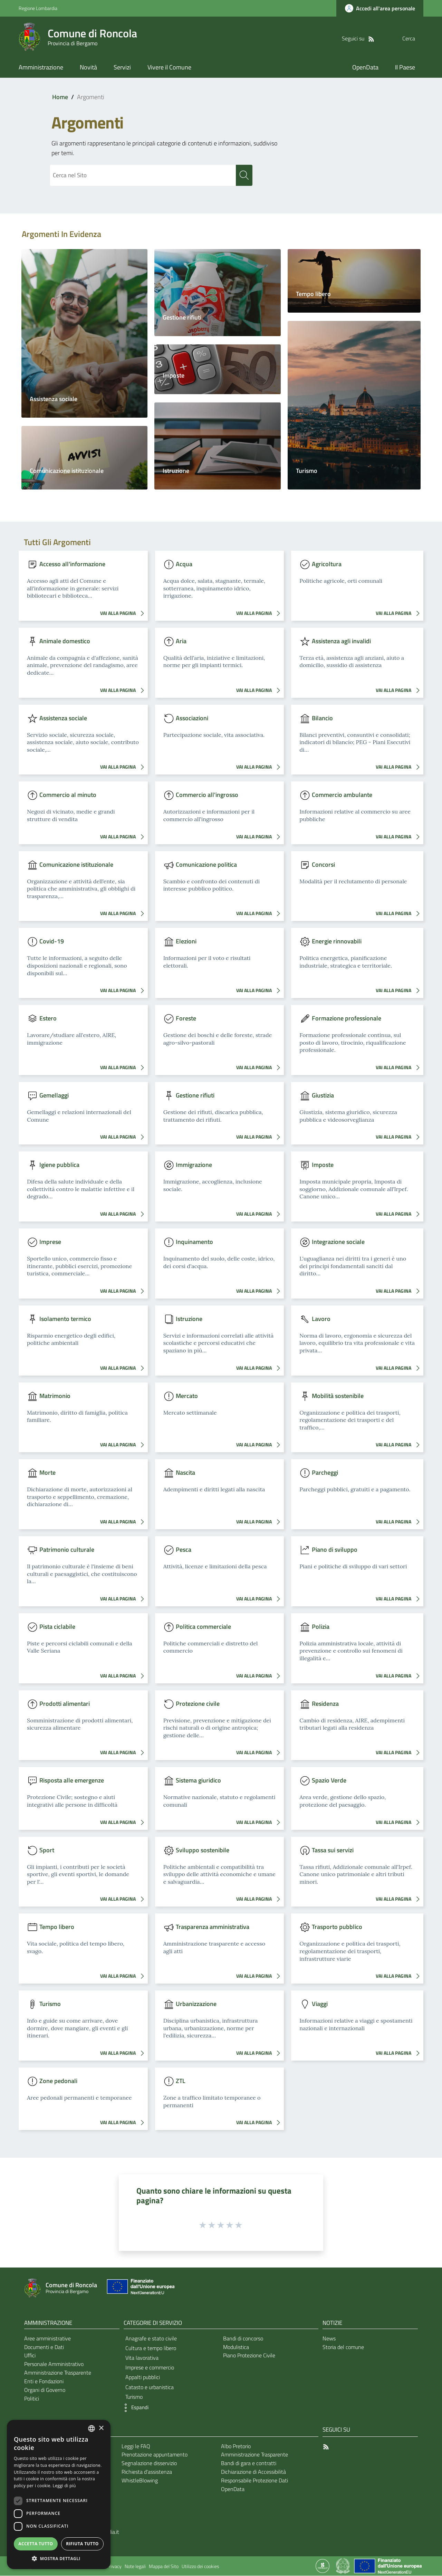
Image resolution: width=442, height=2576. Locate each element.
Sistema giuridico (198, 1780)
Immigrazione (194, 1165)
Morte (47, 1472)
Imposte (173, 375)
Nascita (185, 1472)
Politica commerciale (203, 1626)
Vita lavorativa (141, 2358)
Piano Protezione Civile (249, 2355)
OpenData (232, 2489)
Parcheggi (325, 1472)
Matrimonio (54, 1395)
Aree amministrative (47, 2339)
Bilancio (322, 718)
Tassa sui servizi (333, 1850)
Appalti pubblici (142, 2377)
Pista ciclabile (57, 1626)
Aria (181, 641)
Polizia (320, 1626)
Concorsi (323, 864)
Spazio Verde (329, 1780)
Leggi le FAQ (136, 2446)
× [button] (101, 2428)
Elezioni (186, 941)
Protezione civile (198, 1703)
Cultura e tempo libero (150, 2348)
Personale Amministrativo (54, 2364)
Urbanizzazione (196, 2004)
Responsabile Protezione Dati (254, 2481)
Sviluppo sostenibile (202, 1850)
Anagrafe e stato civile (151, 2339)
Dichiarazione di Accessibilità (253, 2472)
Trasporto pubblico (337, 1927)
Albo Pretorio (236, 2446)
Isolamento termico (65, 1318)
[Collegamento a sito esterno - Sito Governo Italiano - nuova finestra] (343, 2565)
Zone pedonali (58, 2080)
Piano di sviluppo (334, 1549)
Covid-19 (51, 941)
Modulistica (236, 2347)
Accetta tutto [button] (35, 2544)
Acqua (184, 564)
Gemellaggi (54, 1095)
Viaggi (320, 2004)
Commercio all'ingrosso (207, 795)
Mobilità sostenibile (338, 1395)
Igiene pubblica (59, 1165)
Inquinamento (194, 1241)
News (329, 2339)
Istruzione (176, 471)
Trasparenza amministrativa (212, 1927)
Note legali (135, 2566)
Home (60, 97)
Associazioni (192, 718)
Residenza (325, 1703)
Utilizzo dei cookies (200, 2566)
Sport (46, 1850)
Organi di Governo (44, 2390)
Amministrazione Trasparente (57, 2373)
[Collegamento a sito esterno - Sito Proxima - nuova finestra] (322, 2565)
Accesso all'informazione (72, 564)
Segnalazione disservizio (149, 2463)
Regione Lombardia (38, 8)
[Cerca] (415, 38)
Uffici (30, 2355)
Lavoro (321, 1318)
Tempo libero (313, 294)
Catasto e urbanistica (149, 2387)
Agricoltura (327, 564)
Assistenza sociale (53, 399)
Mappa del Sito (164, 2566)
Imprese (50, 1241)
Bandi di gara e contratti (248, 2463)
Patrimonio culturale (66, 1549)
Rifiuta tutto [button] (82, 2544)
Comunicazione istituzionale (67, 471)
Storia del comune (343, 2347)
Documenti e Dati (44, 2347)
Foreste (186, 1018)
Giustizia (323, 1095)
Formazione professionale (346, 1018)
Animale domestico (64, 641)
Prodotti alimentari (64, 1703)
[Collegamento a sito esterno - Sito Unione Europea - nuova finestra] (139, 2288)
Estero (48, 1018)
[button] (134, 2408)
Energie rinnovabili (337, 941)
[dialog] (58, 2494)
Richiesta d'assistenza (147, 2472)
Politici (31, 2399)
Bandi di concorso (243, 2339)
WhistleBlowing (140, 2481)
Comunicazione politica (206, 864)
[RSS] (357, 38)
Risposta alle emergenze (71, 1780)
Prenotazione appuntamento (155, 2455)
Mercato (187, 1395)
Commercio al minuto (67, 795)
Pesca (183, 1549)
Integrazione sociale (338, 1241)
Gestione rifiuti (182, 317)
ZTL (180, 2080)
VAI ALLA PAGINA (124, 613)
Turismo (306, 471)
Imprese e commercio (149, 2368)
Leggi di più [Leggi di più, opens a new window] (64, 2486)
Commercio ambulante (342, 795)
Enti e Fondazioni (44, 2381)
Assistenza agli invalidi (341, 641)
